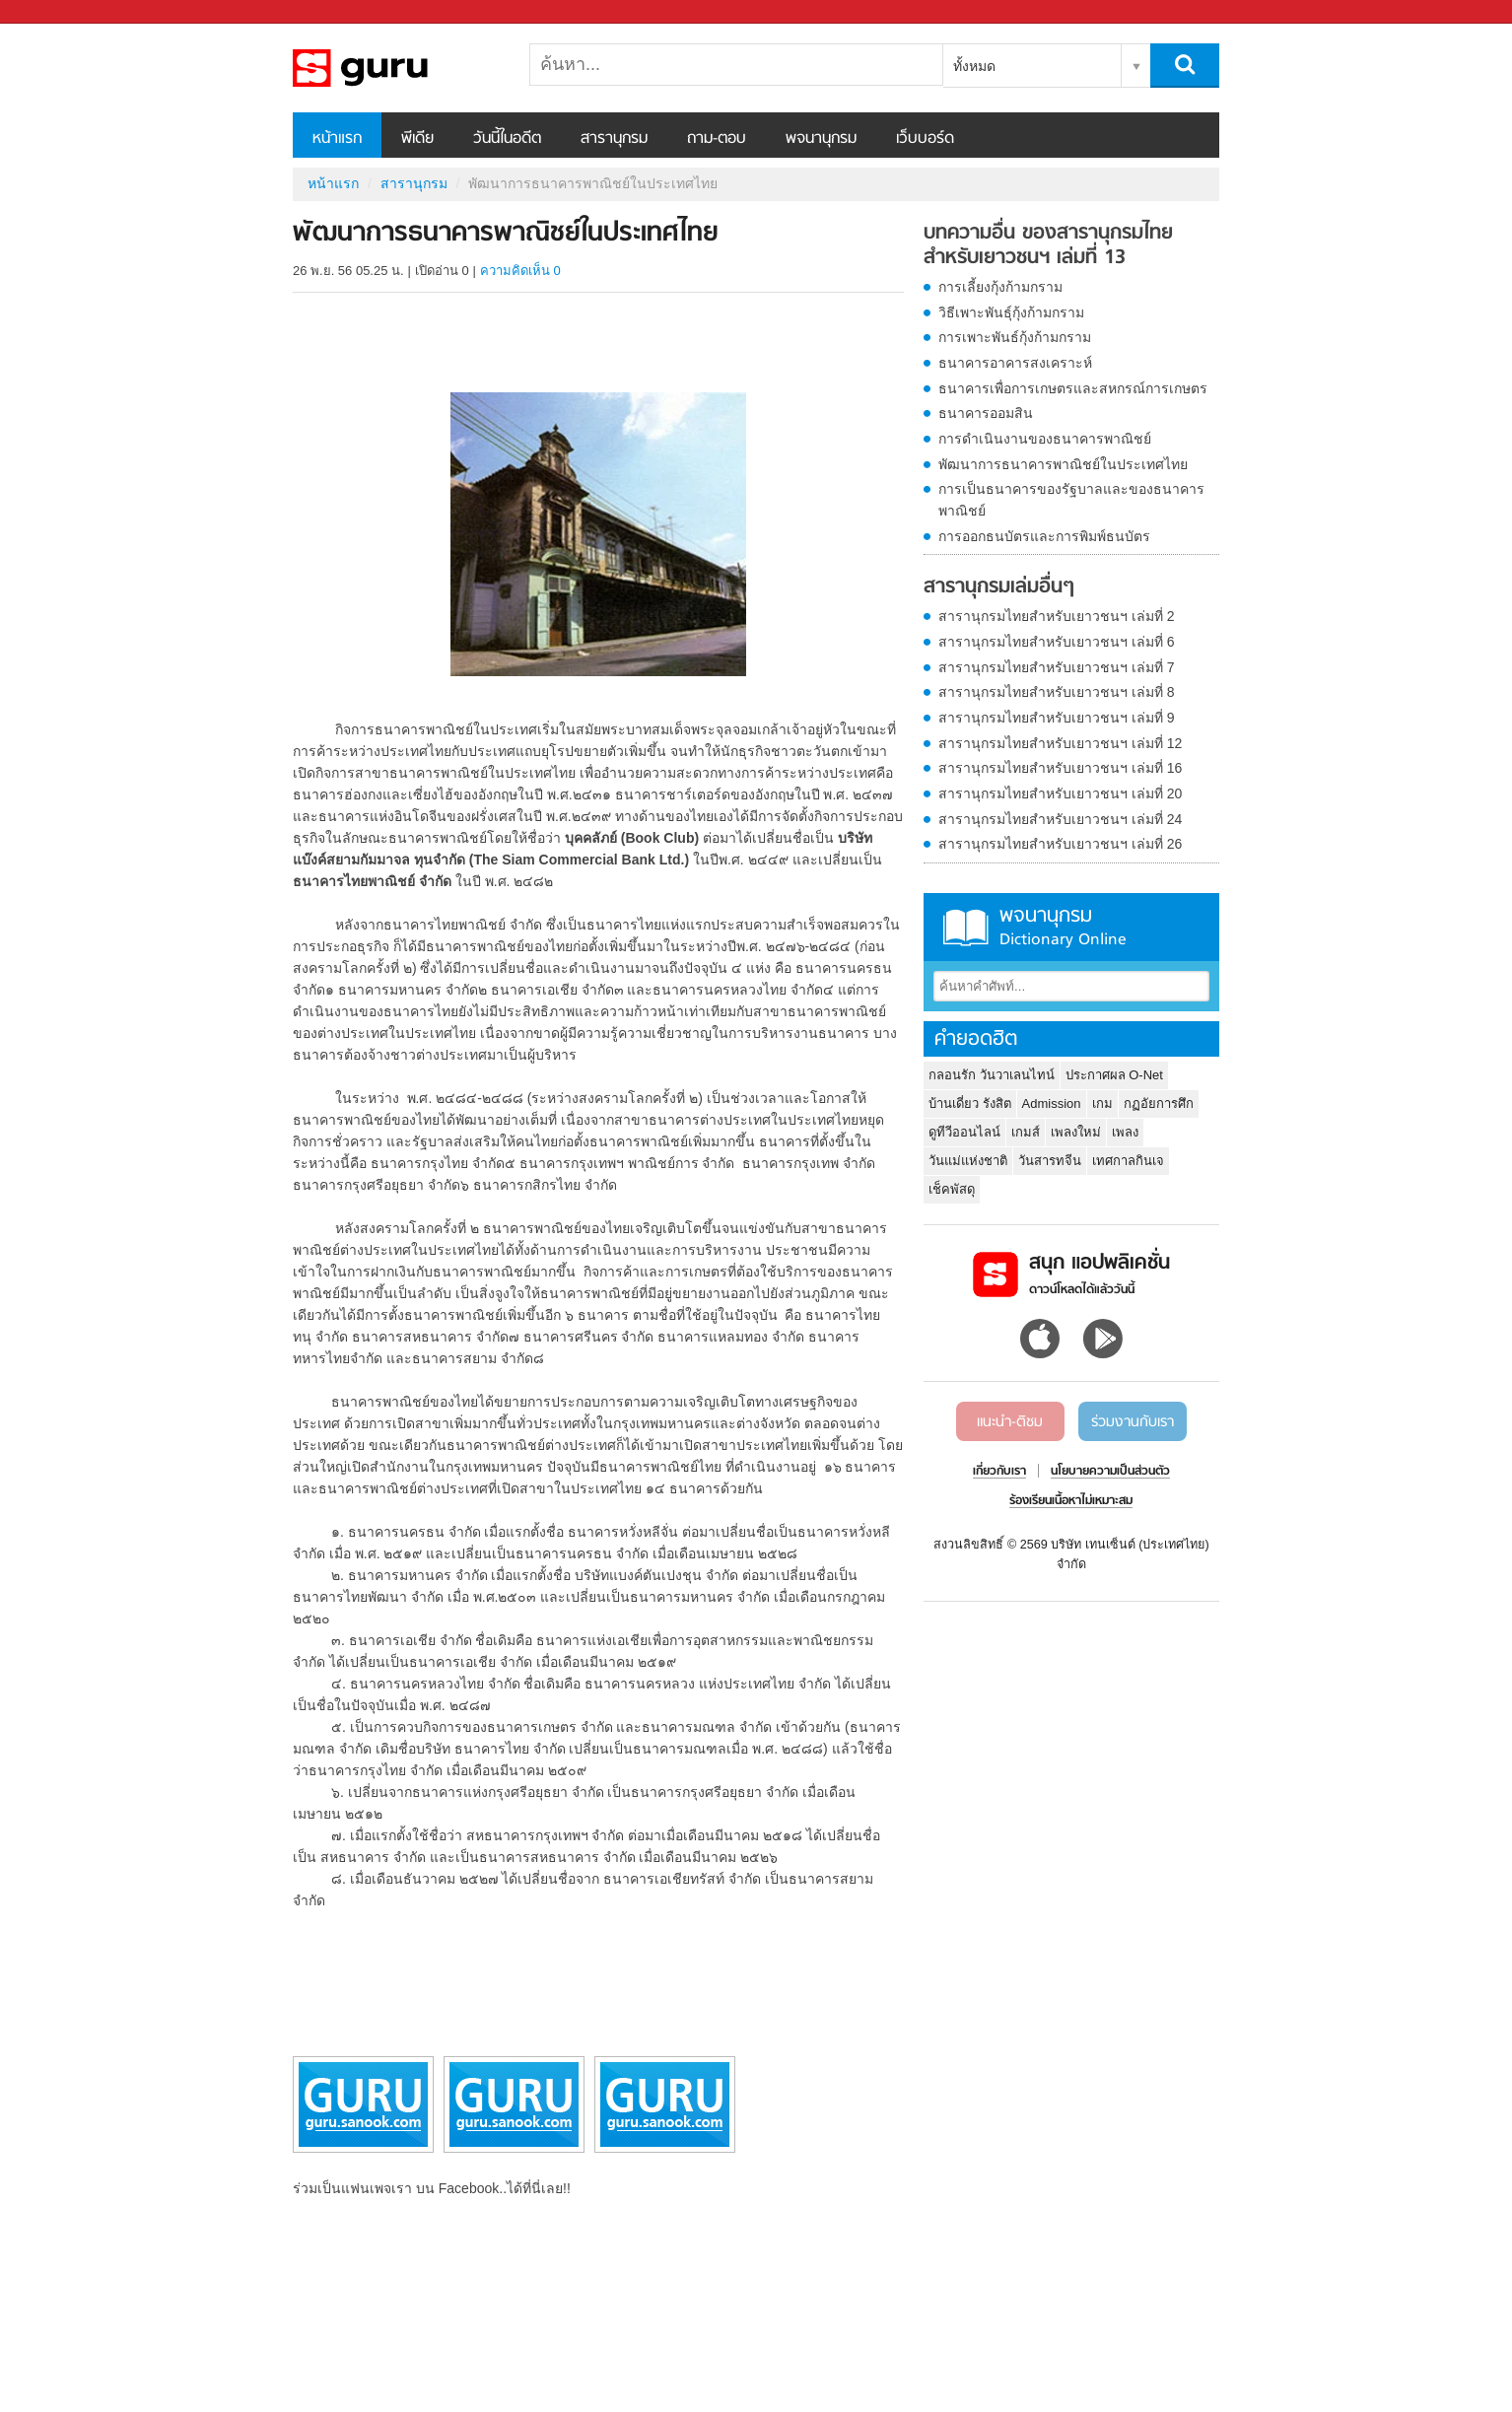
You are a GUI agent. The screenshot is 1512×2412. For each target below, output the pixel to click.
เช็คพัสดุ (951, 1189)
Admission (1051, 1103)
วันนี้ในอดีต (507, 139)
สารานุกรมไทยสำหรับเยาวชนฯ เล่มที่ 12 (1060, 743)
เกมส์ (1025, 1132)
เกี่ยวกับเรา (999, 1472)
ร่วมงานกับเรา (1132, 1422)
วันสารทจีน (1049, 1160)
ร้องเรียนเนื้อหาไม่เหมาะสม (1071, 1501)
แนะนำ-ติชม (1010, 1422)
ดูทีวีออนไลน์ (964, 1132)
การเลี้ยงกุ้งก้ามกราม (1000, 287)
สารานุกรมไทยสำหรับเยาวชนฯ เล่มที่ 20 (1060, 793)
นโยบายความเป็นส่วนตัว (1110, 1472)
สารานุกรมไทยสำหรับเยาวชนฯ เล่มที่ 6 (1056, 642)
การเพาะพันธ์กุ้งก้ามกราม (1014, 337)
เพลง (1125, 1132)
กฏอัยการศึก (1159, 1103)
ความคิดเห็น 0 (520, 270)
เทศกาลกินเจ (1128, 1160)
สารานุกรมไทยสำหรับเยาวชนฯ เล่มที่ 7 (1056, 667)
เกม (1102, 1103)
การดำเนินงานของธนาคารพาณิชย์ (1044, 439)
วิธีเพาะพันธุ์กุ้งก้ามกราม (1011, 312)
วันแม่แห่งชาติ (967, 1160)
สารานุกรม (614, 139)
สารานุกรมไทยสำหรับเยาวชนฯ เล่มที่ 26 (1060, 844)
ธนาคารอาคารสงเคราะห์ (1015, 363)
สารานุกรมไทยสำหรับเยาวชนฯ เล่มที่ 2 (1056, 616)
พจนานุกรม (821, 139)
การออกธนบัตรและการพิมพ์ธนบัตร (1044, 536)
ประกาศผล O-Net (1114, 1075)
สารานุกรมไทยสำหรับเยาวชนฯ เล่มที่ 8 (1056, 692)
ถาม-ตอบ (716, 139)
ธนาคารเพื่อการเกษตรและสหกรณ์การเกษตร (1072, 388)
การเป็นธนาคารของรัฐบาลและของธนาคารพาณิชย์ (1071, 499)
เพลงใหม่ (1076, 1132)
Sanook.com (59, 12)
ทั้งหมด (974, 66)
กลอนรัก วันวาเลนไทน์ (991, 1075)
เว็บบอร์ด (925, 139)
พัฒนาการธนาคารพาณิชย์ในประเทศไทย (1063, 464)
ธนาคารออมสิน (985, 413)
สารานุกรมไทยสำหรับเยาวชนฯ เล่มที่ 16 (1060, 768)
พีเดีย (417, 139)
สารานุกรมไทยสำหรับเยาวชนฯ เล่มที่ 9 (1056, 717)
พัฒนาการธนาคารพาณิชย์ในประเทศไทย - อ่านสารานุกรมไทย (396, 68)
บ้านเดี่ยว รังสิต (969, 1103)
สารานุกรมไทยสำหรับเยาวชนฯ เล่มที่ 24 (1060, 819)
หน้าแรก (337, 139)
